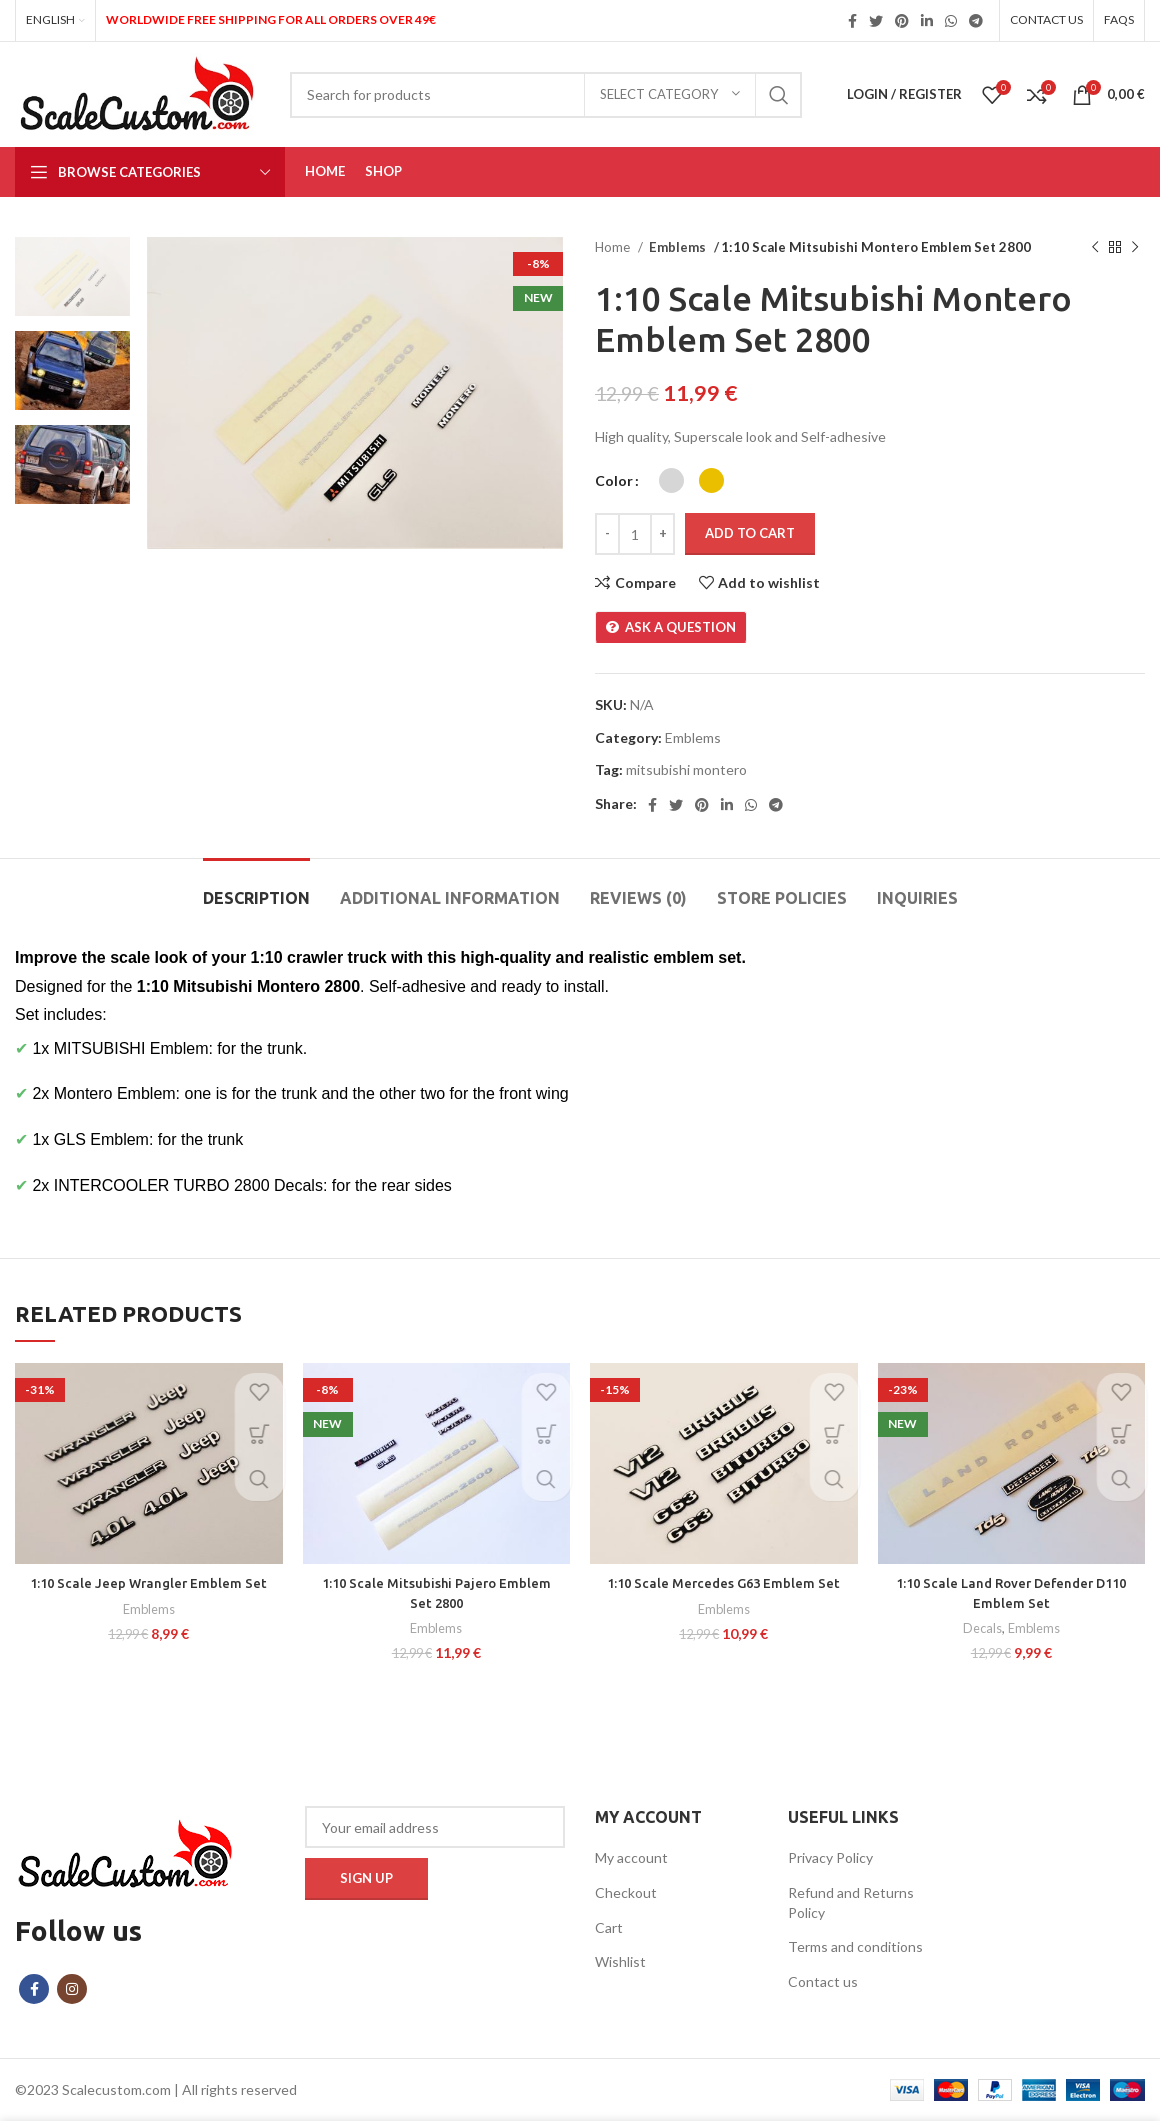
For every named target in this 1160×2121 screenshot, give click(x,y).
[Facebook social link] (852, 21)
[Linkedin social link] (927, 21)
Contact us (823, 1981)
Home (614, 247)
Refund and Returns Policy (851, 1902)
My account (631, 1857)
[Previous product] (1095, 248)
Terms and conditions (855, 1946)
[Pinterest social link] (902, 21)
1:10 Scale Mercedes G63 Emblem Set (724, 1583)
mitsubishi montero (686, 769)
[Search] (546, 95)
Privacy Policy (830, 1857)
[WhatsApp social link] (951, 21)
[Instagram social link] (72, 1989)
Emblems (677, 247)
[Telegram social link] (976, 21)
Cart (609, 1927)
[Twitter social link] (876, 21)
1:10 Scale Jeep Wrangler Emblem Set (149, 1583)
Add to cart (750, 533)
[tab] (256, 888)
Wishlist (620, 1961)
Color (614, 480)
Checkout (626, 1892)
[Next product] (1135, 248)
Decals (982, 1628)
